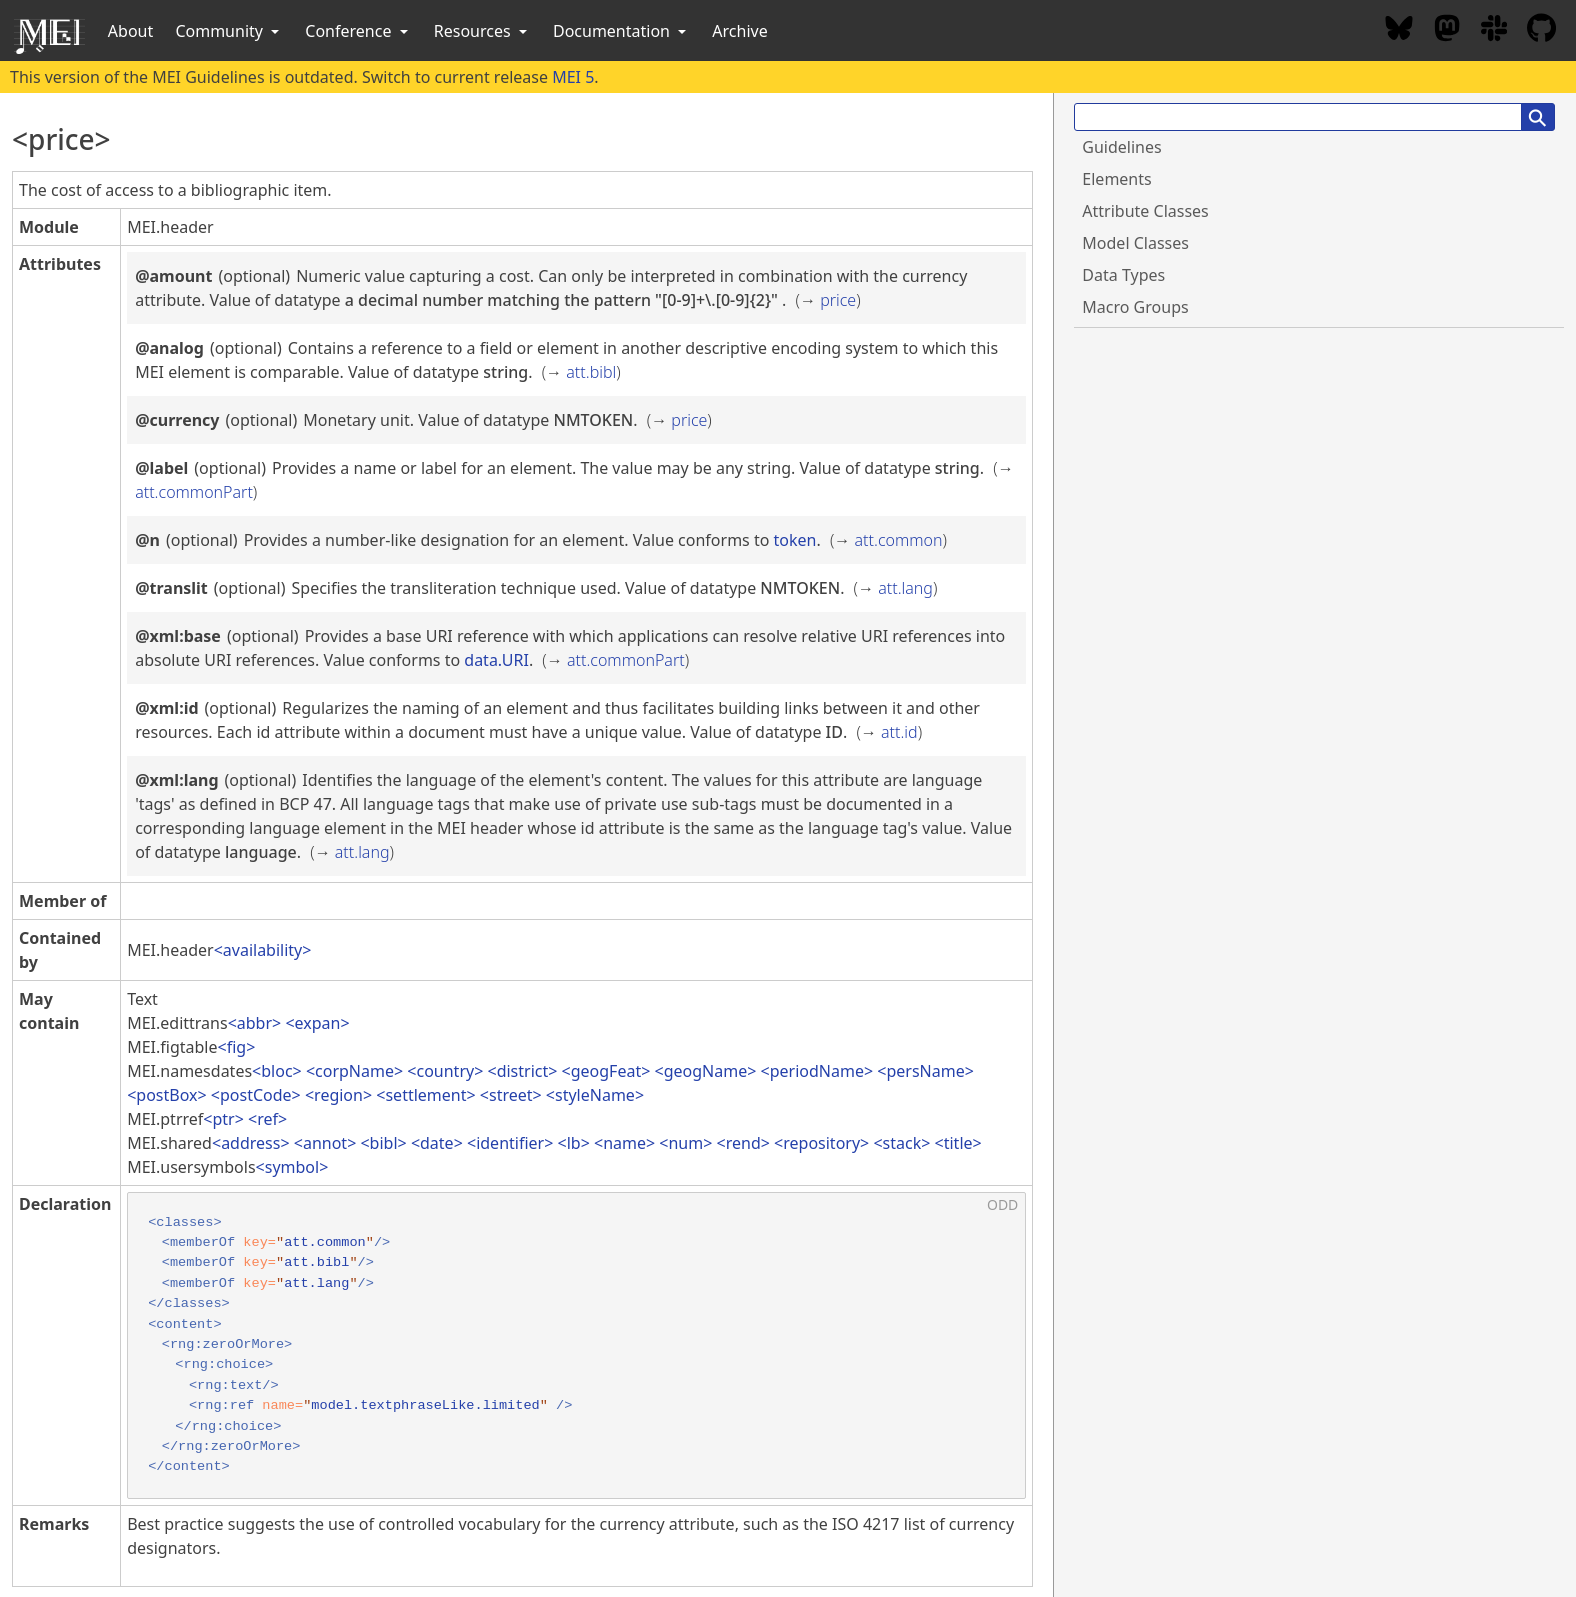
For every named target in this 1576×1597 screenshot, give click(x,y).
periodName (817, 1071)
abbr (254, 1023)
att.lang (905, 588)
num (685, 1143)
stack (902, 1143)
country (445, 1071)
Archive (739, 31)
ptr (223, 1119)
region (338, 1095)
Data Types (1123, 275)
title (958, 1143)
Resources (482, 31)
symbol (292, 1167)
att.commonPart (194, 492)
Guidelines (1121, 147)
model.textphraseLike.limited (425, 1405)
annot (325, 1143)
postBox (166, 1095)
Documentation (621, 31)
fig (236, 1047)
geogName (706, 1071)
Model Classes (1135, 243)
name (624, 1143)
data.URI (496, 660)
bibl (384, 1143)
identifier (510, 1143)
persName (925, 1071)
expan (318, 1023)
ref (267, 1119)
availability (262, 950)
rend (743, 1143)
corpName (354, 1071)
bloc (276, 1071)
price (838, 300)
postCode (256, 1095)
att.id (899, 732)
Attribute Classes (1145, 211)
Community (229, 31)
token (795, 540)
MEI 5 (573, 77)
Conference (358, 31)
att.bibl (591, 372)
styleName (595, 1095)
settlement (425, 1095)
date (437, 1143)
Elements (1116, 179)
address (250, 1143)
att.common (899, 540)
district (523, 1071)
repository (821, 1143)
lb (574, 1143)
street (511, 1095)
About (130, 31)
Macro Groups (1135, 307)
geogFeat (606, 1071)
